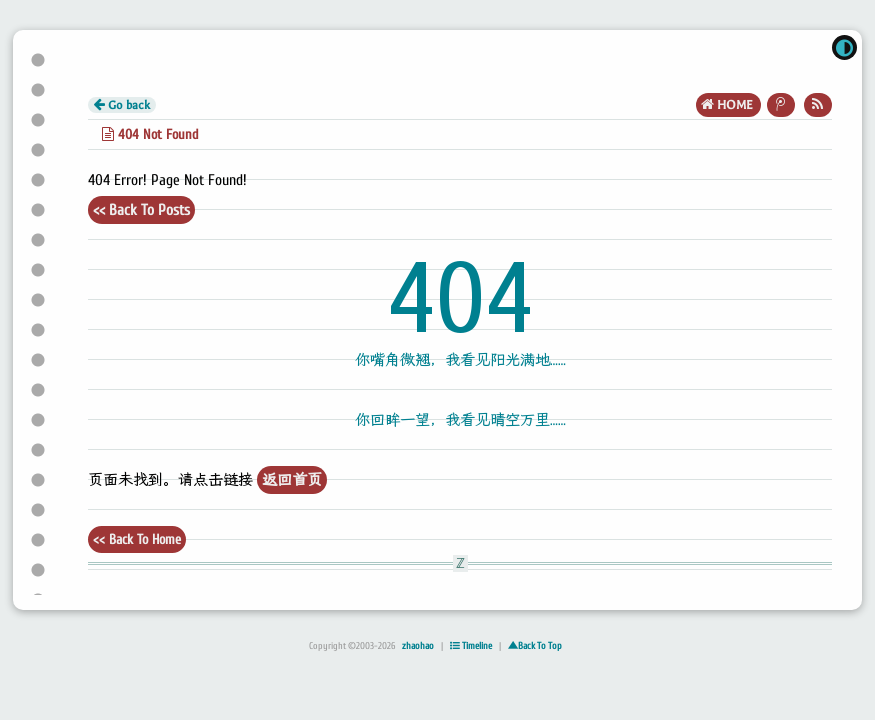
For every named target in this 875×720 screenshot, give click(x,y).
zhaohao (418, 646)
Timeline (471, 646)
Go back (122, 105)
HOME (728, 104)
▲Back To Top (535, 646)
